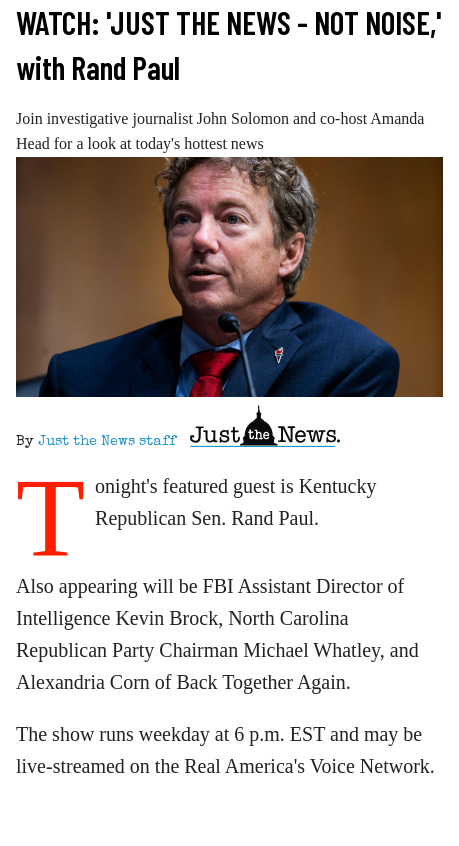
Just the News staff (107, 442)
